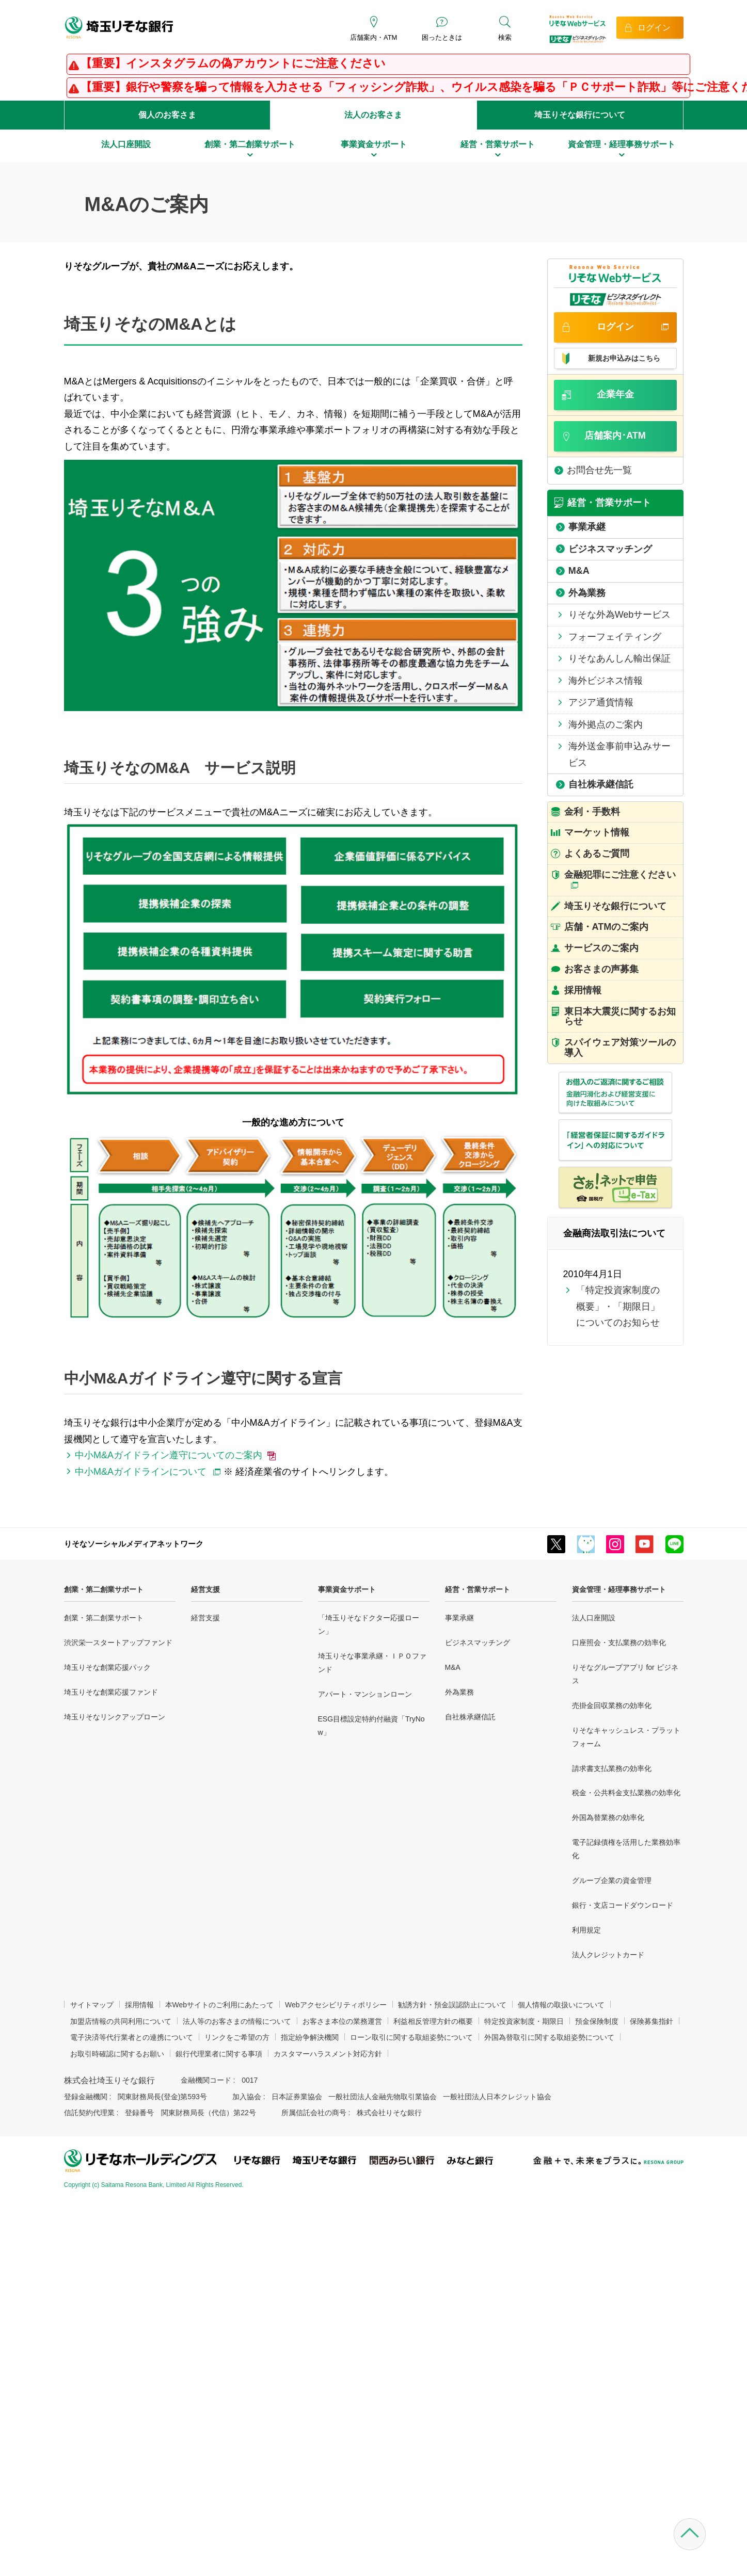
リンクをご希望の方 (236, 2037)
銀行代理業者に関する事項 (219, 2054)
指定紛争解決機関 (310, 2037)
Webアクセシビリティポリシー (336, 2005)
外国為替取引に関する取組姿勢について (549, 2037)
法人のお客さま (373, 114)
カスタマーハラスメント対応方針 (328, 2054)
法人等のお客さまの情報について (237, 2021)
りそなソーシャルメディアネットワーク (133, 1543)
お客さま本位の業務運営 (342, 2021)
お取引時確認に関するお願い (117, 2054)
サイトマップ (92, 2005)
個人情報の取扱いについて (561, 2005)
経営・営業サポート (477, 1589)
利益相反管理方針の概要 (433, 2021)
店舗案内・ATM (373, 37)
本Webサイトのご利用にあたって (219, 2005)
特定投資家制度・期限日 (524, 2021)
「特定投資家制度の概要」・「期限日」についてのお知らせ (618, 1306)
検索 (505, 37)
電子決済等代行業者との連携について (131, 2037)
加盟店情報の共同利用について (120, 2021)
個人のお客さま (167, 114)
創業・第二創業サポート (104, 1589)
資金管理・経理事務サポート (619, 1589)
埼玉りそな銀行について (579, 114)
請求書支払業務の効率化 (611, 1768)
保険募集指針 (651, 2021)
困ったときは (442, 37)
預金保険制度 (596, 2021)
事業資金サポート (347, 1589)
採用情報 (139, 2005)
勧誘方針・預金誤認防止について (452, 2005)
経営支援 (205, 1589)
